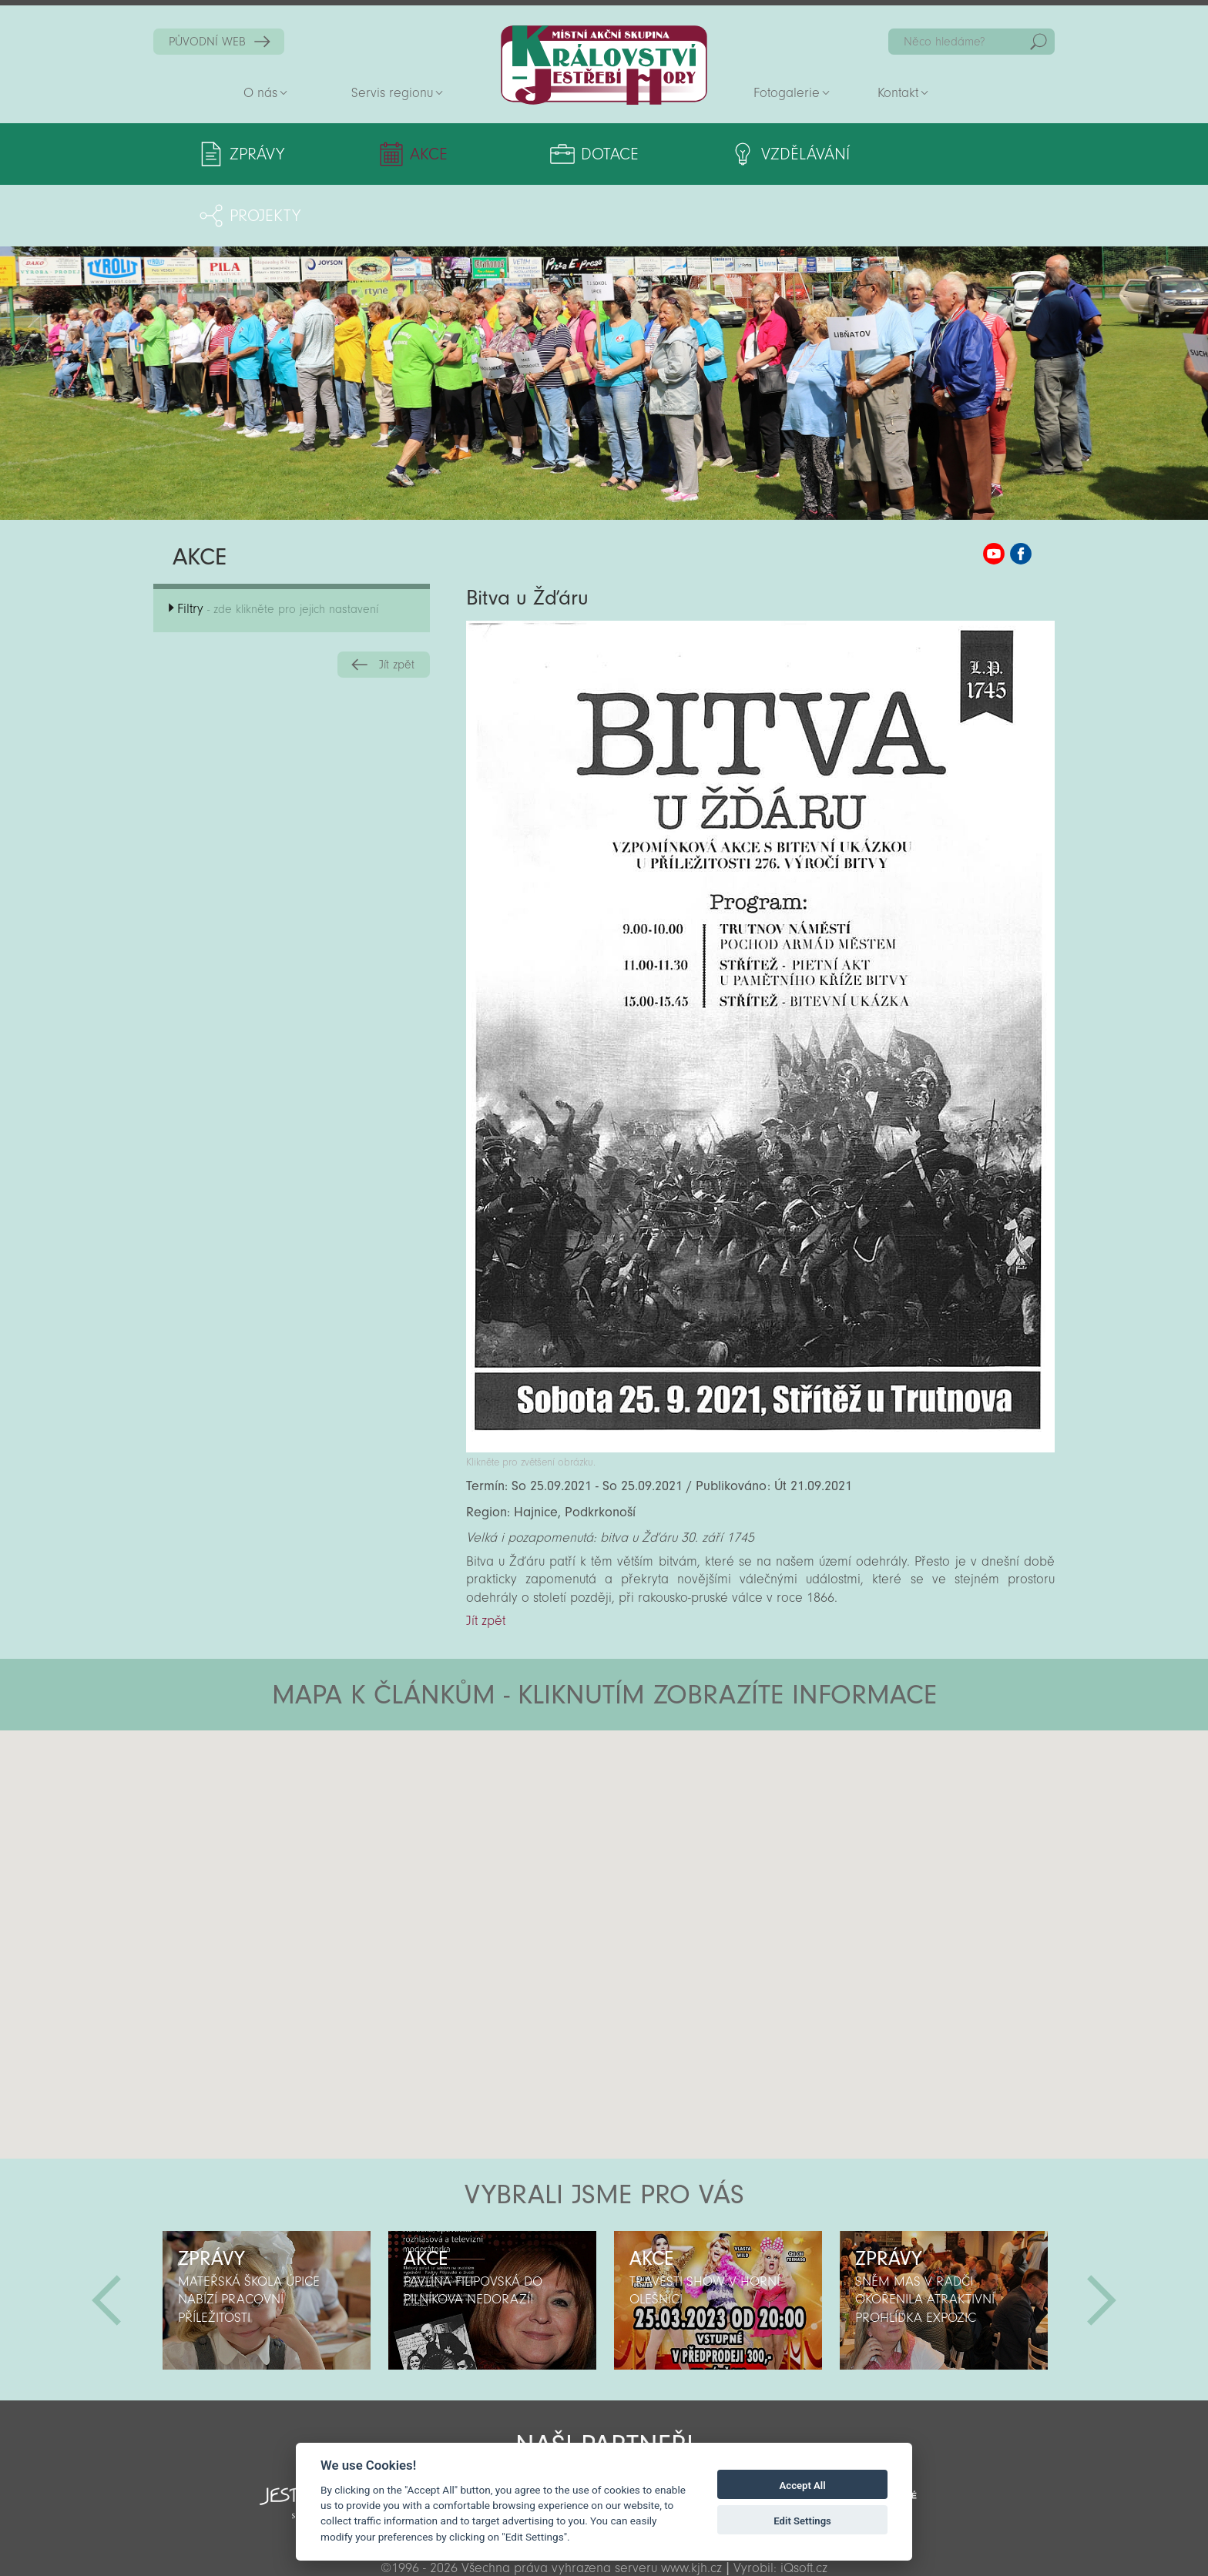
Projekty (902, 154)
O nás (260, 93)
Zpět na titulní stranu (604, 65)
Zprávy (257, 154)
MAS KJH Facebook (1021, 492)
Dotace (554, 154)
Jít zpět (396, 603)
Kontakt (897, 93)
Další (1101, 2238)
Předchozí (106, 2238)
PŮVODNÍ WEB (207, 42)
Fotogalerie (786, 93)
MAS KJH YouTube (994, 492)
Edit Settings (802, 2521)
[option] (266, 2238)
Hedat (1038, 41)
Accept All (803, 2485)
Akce (406, 154)
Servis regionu (392, 93)
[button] (647, 1761)
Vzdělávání (731, 154)
